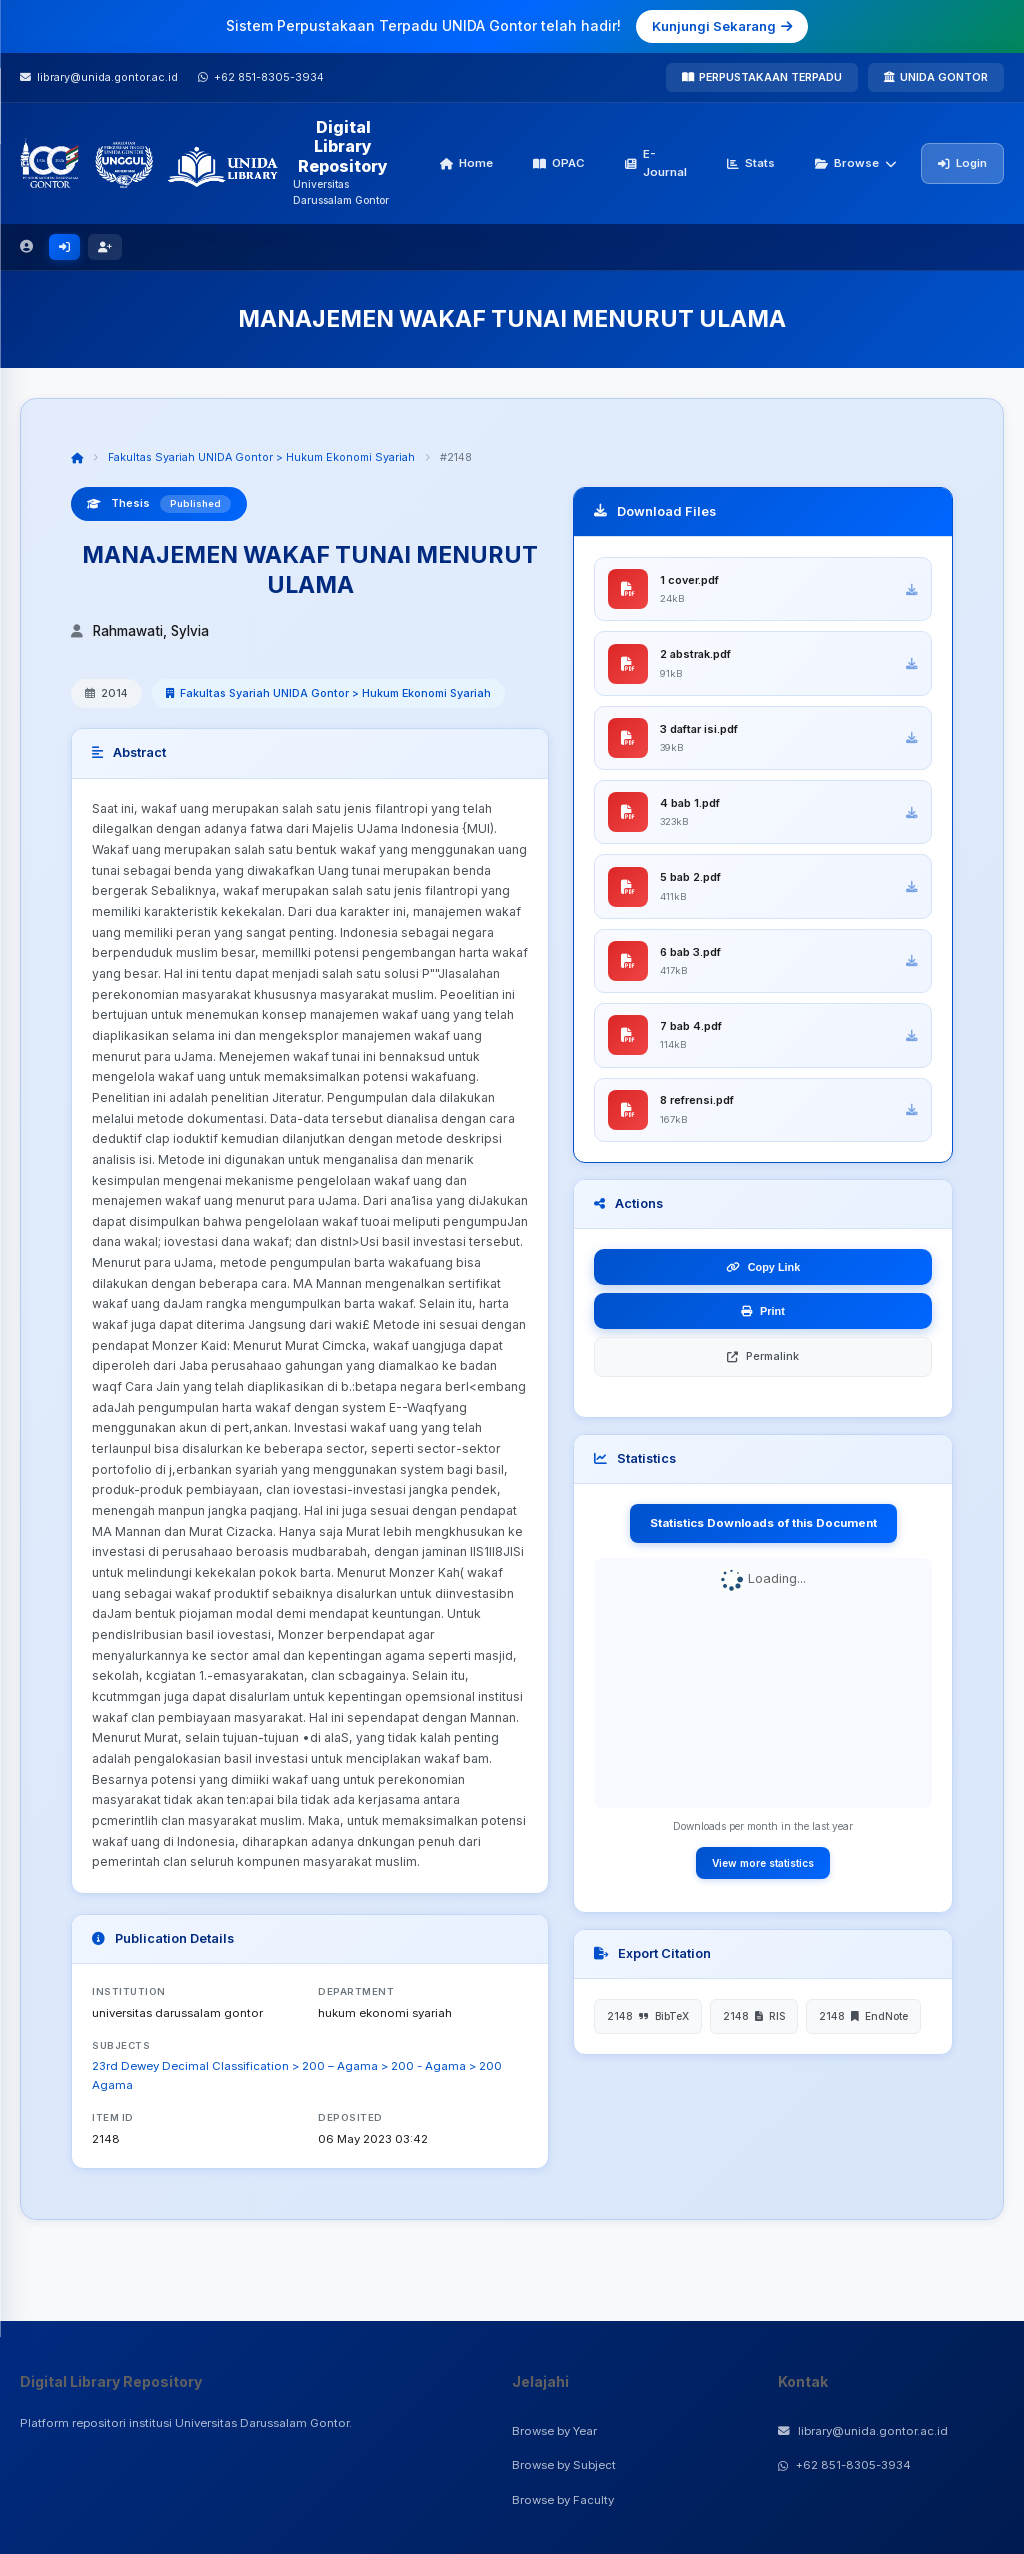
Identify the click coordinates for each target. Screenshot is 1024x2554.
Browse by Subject (564, 2465)
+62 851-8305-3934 (844, 2465)
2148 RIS (754, 2030)
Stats (751, 163)
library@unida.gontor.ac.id (863, 2431)
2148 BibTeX (648, 2030)
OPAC (559, 163)
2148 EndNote (863, 2030)
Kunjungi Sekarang (722, 26)
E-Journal (656, 163)
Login (962, 163)
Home (466, 163)
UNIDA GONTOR (936, 77)
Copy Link (763, 1281)
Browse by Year (554, 2431)
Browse (856, 163)
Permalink (763, 1370)
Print (763, 1325)
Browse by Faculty (563, 2500)
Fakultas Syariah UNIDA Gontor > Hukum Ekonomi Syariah (262, 457)
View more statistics (763, 1876)
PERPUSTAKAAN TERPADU (762, 77)
